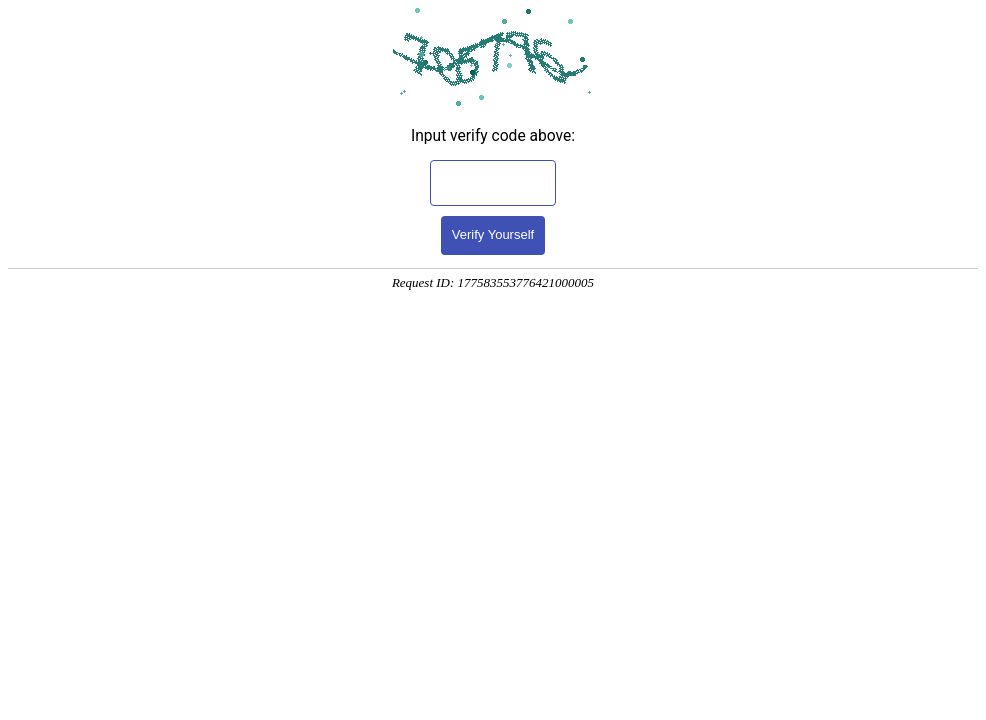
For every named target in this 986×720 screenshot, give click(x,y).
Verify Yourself (493, 234)
